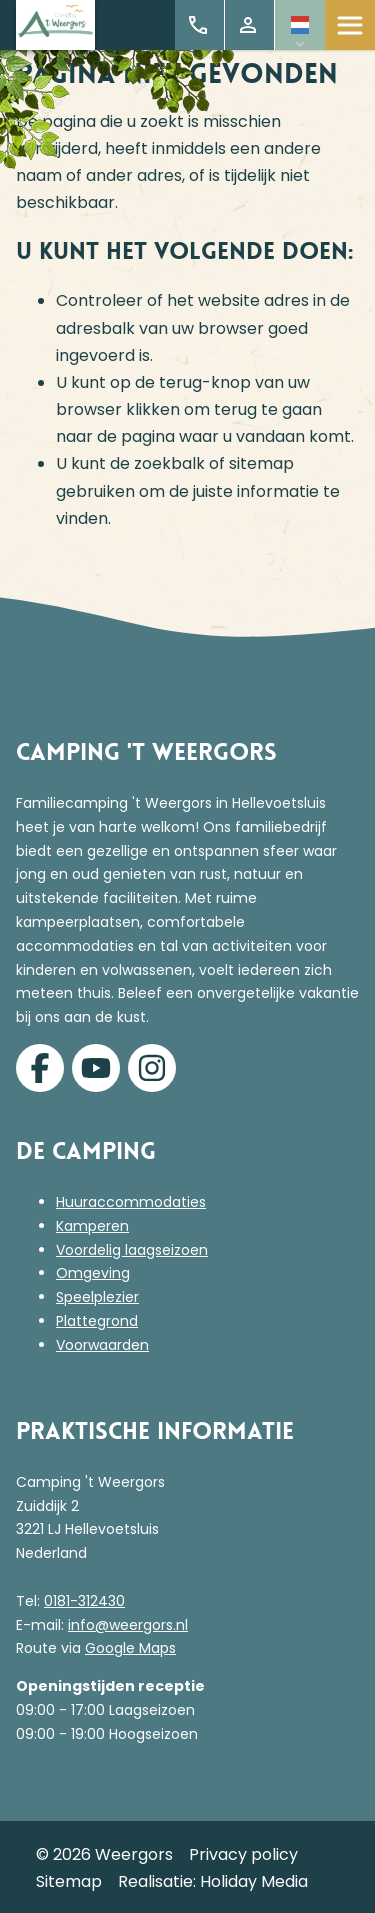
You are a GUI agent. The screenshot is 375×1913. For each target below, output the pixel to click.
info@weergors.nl (128, 1625)
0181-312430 (84, 1601)
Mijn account (248, 25)
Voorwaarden (102, 1345)
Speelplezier (97, 1297)
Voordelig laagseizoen (132, 1250)
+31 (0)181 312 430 (198, 25)
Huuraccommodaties (131, 1202)
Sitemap (69, 1881)
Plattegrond (97, 1321)
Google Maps (130, 1648)
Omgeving (93, 1273)
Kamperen (92, 1226)
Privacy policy (243, 1854)
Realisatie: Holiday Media (213, 1881)
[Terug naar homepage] (55, 25)
